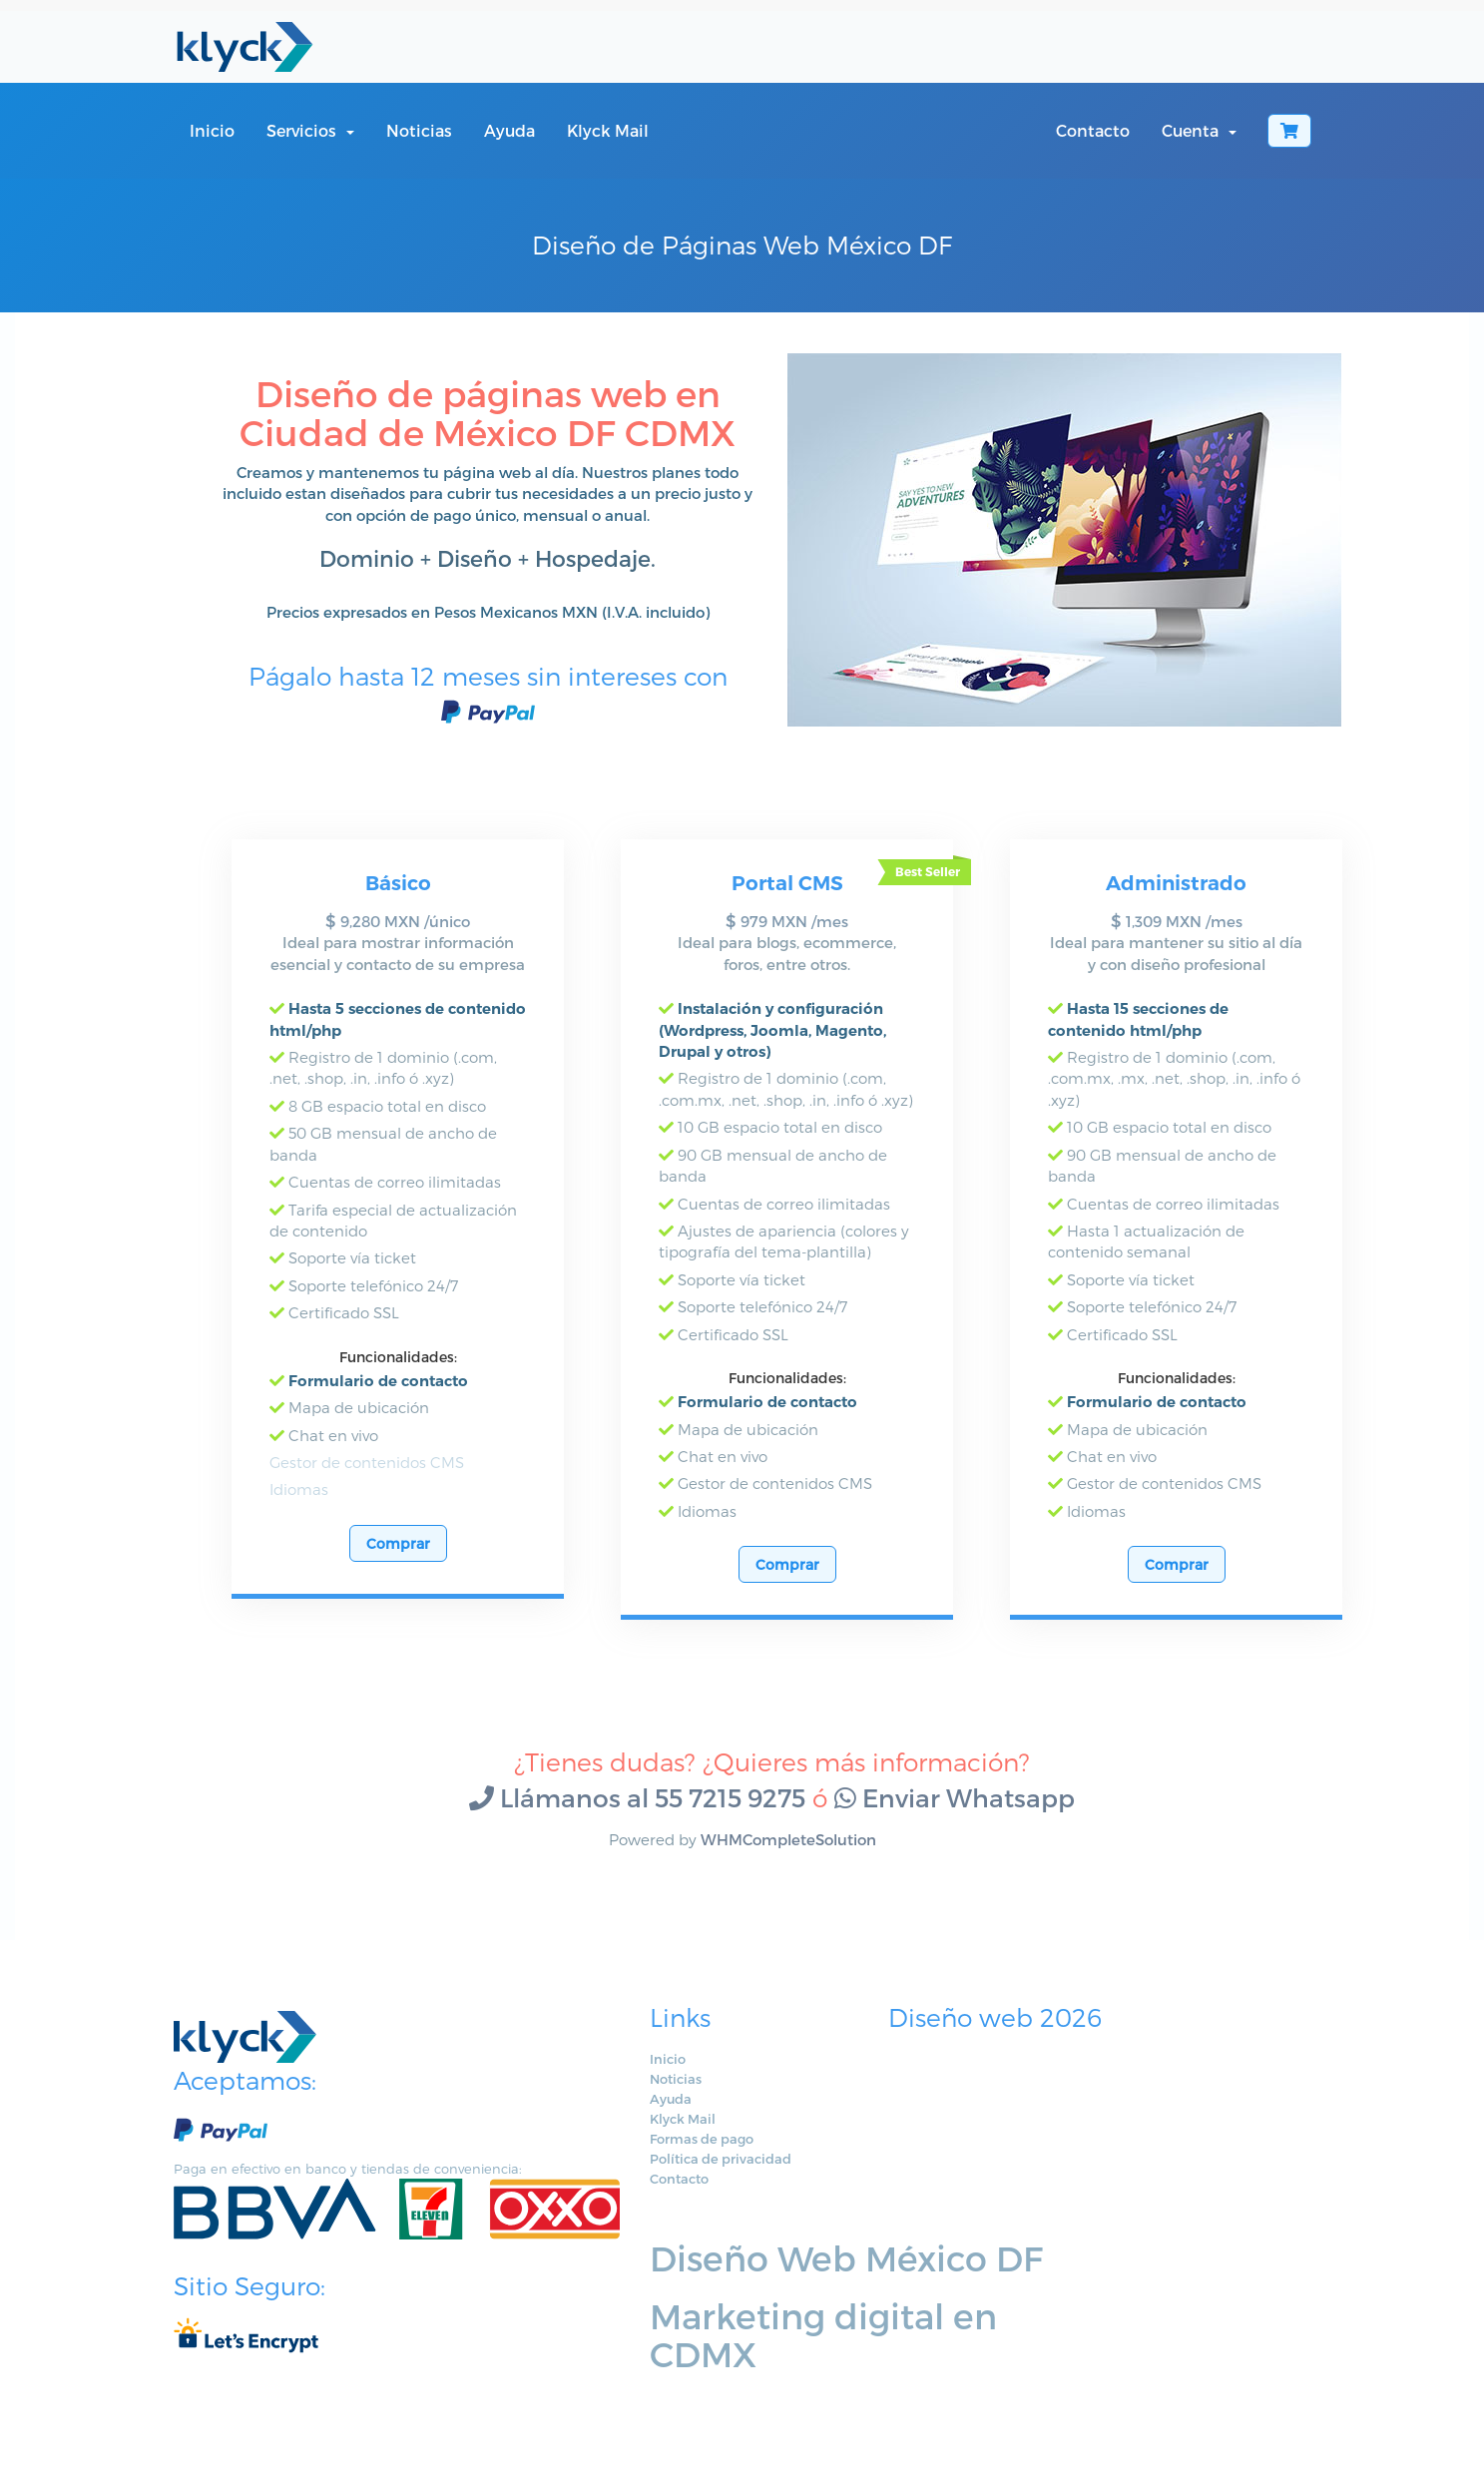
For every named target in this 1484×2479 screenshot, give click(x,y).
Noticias (419, 130)
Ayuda (509, 130)
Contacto (1093, 130)
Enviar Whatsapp (954, 1818)
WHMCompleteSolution (788, 1860)
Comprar (398, 1564)
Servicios (310, 130)
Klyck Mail (608, 130)
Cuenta (1199, 130)
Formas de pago (615, 2160)
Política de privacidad (634, 2180)
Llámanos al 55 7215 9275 (637, 1818)
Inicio (212, 130)
